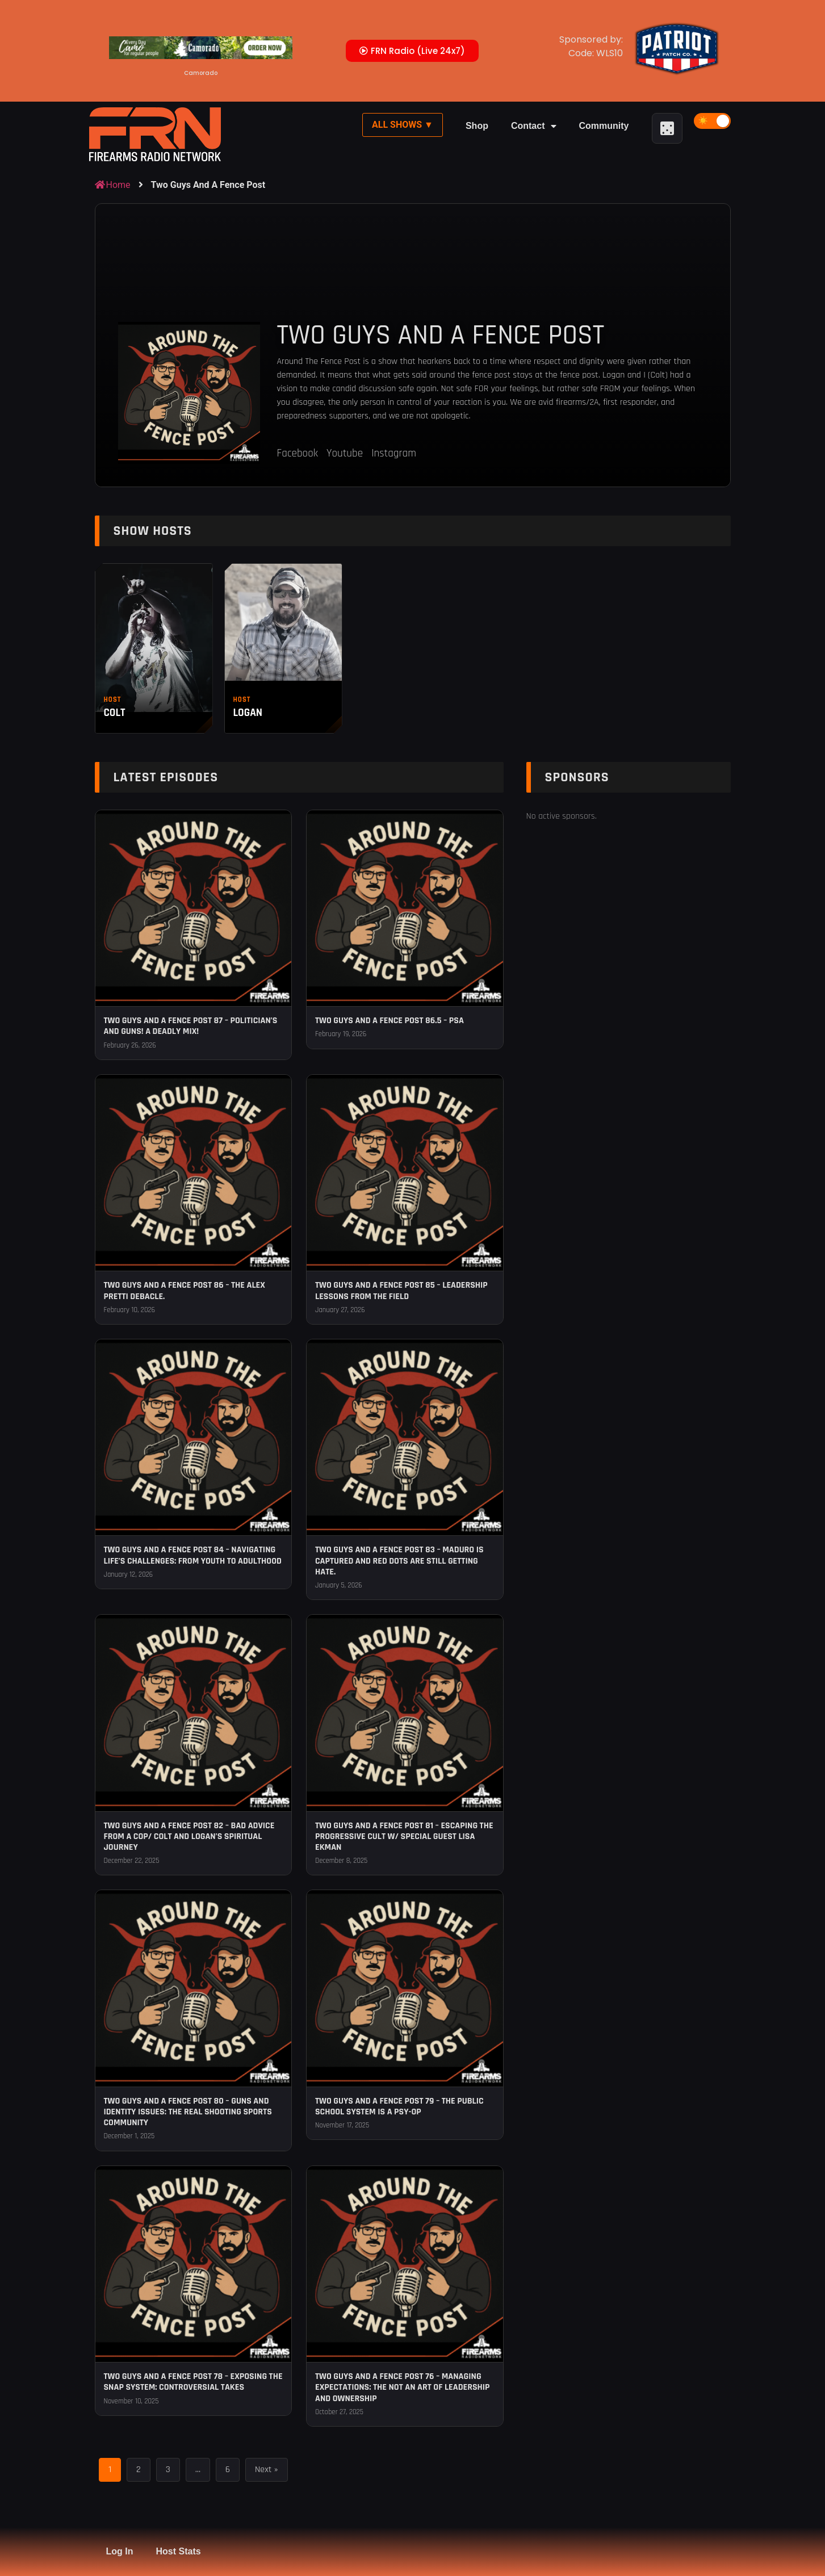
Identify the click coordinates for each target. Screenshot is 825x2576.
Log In (119, 2551)
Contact (533, 126)
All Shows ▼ (402, 124)
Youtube (344, 453)
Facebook (297, 453)
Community (604, 126)
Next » (266, 2470)
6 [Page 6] (227, 2470)
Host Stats (178, 2551)
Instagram (393, 453)
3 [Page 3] (168, 2470)
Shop (477, 126)
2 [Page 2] (138, 2470)
